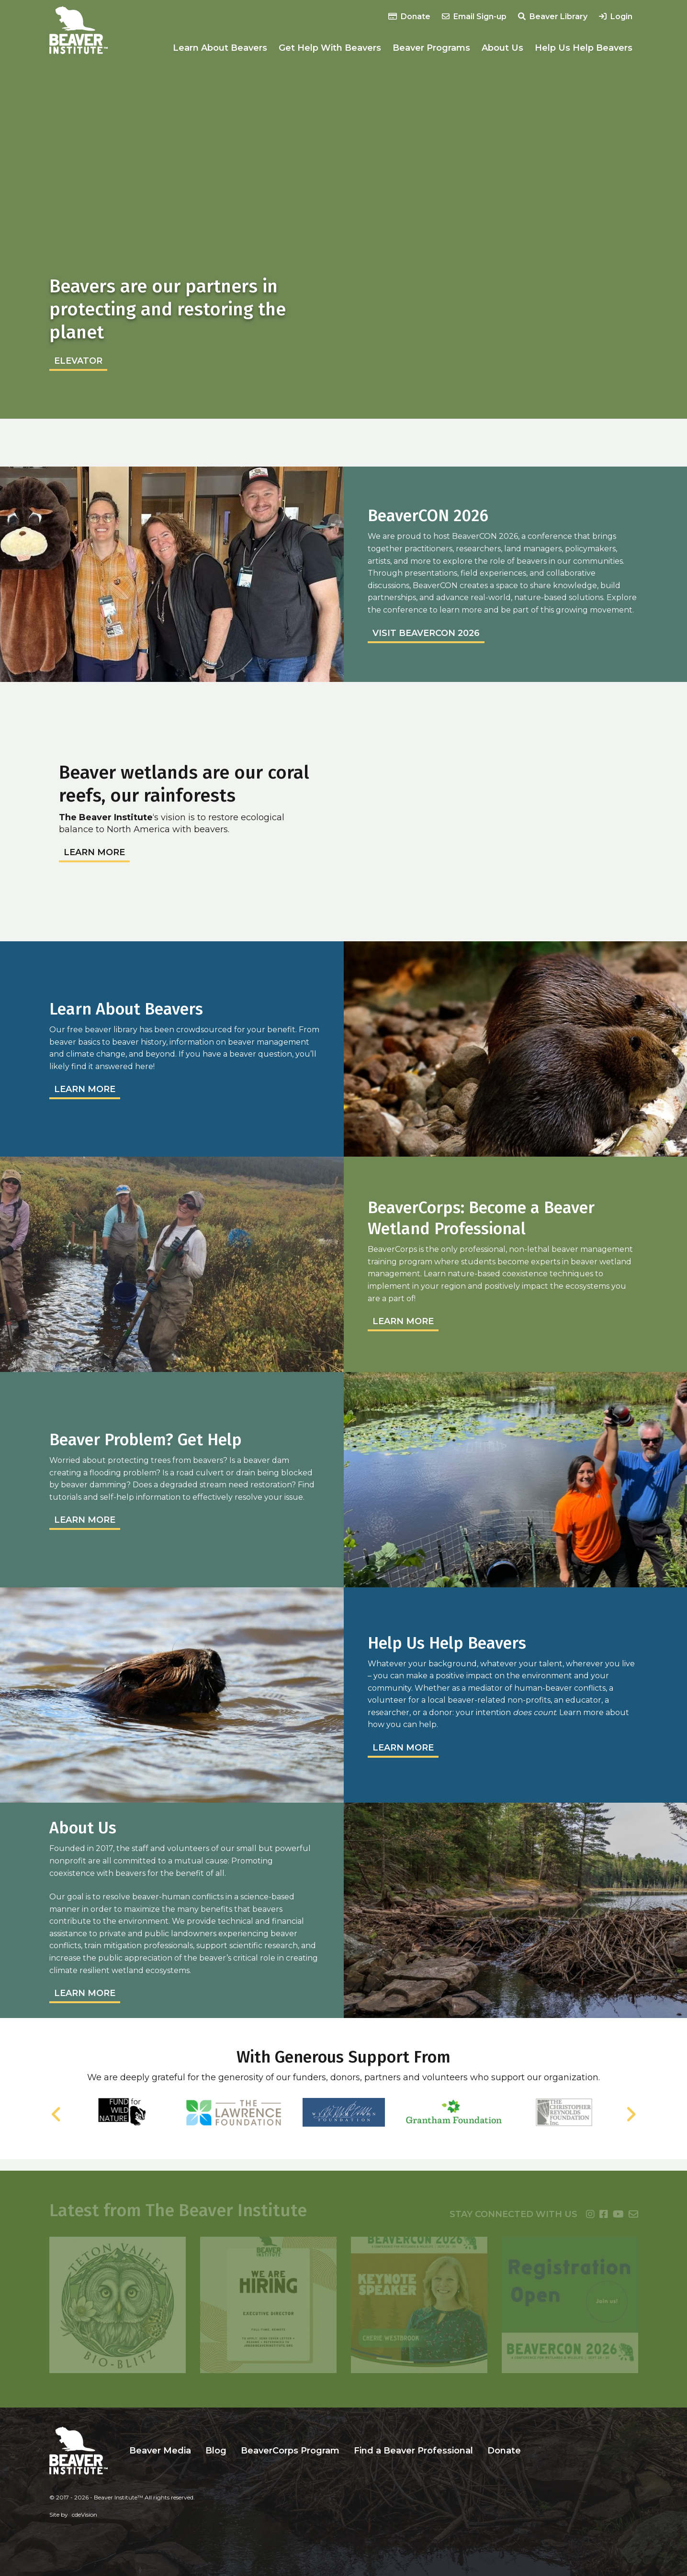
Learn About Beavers (220, 48)
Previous (56, 2114)
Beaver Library (552, 16)
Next (631, 2114)
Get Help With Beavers (330, 48)
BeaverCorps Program (290, 2450)
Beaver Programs (431, 48)
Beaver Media (160, 2450)
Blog (215, 2450)
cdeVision (84, 2514)
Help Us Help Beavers (583, 48)
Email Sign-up (474, 16)
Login (615, 16)
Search (535, 2451)
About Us (502, 48)
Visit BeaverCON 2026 (426, 633)
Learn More (94, 852)
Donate (409, 16)
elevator (78, 361)
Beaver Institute (78, 30)
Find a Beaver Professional (413, 2450)
